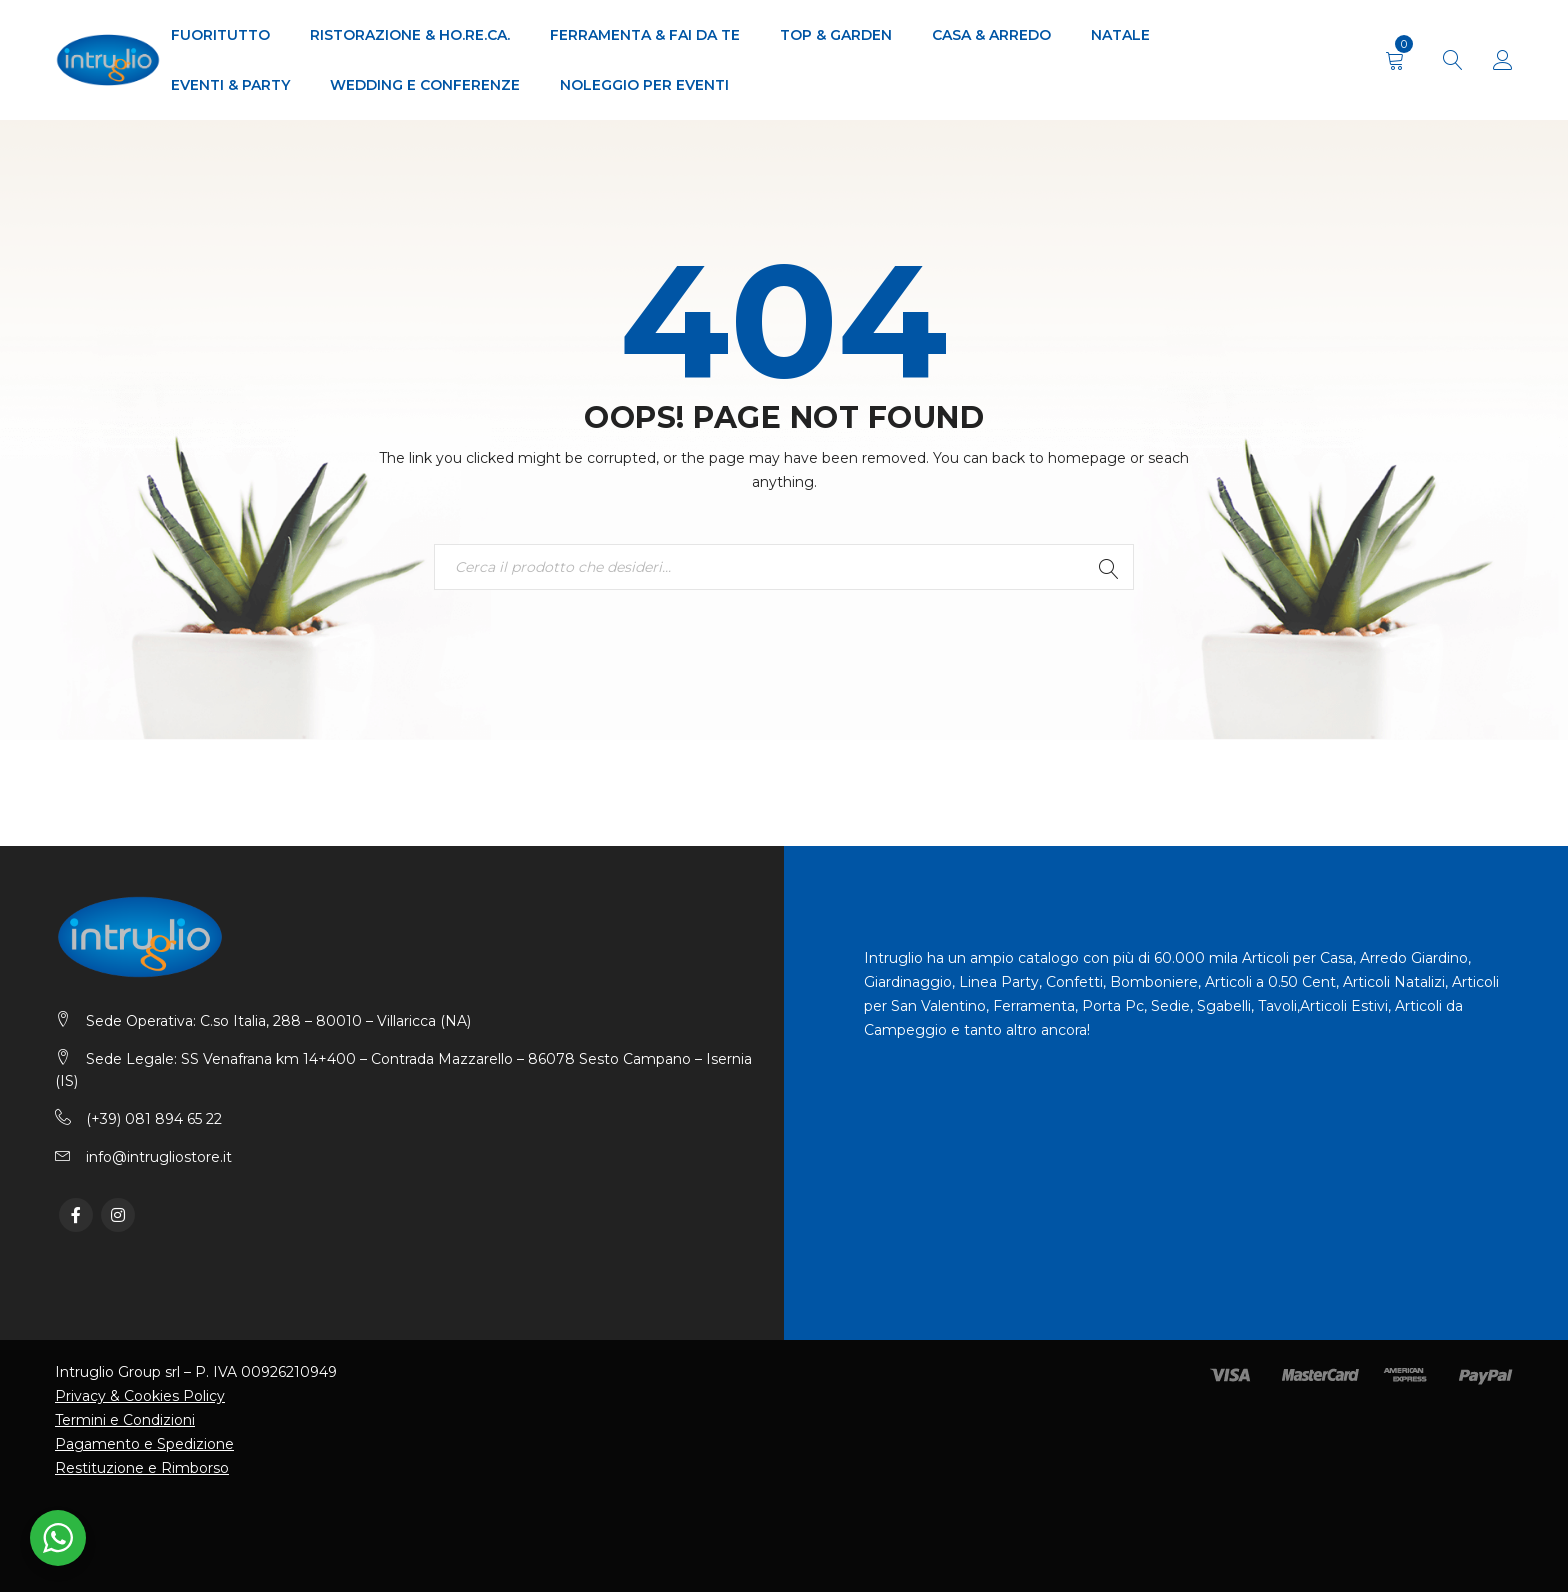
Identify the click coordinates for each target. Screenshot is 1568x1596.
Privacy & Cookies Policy (140, 1400)
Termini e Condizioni (125, 1424)
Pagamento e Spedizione (144, 1448)
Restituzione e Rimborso (142, 1472)
